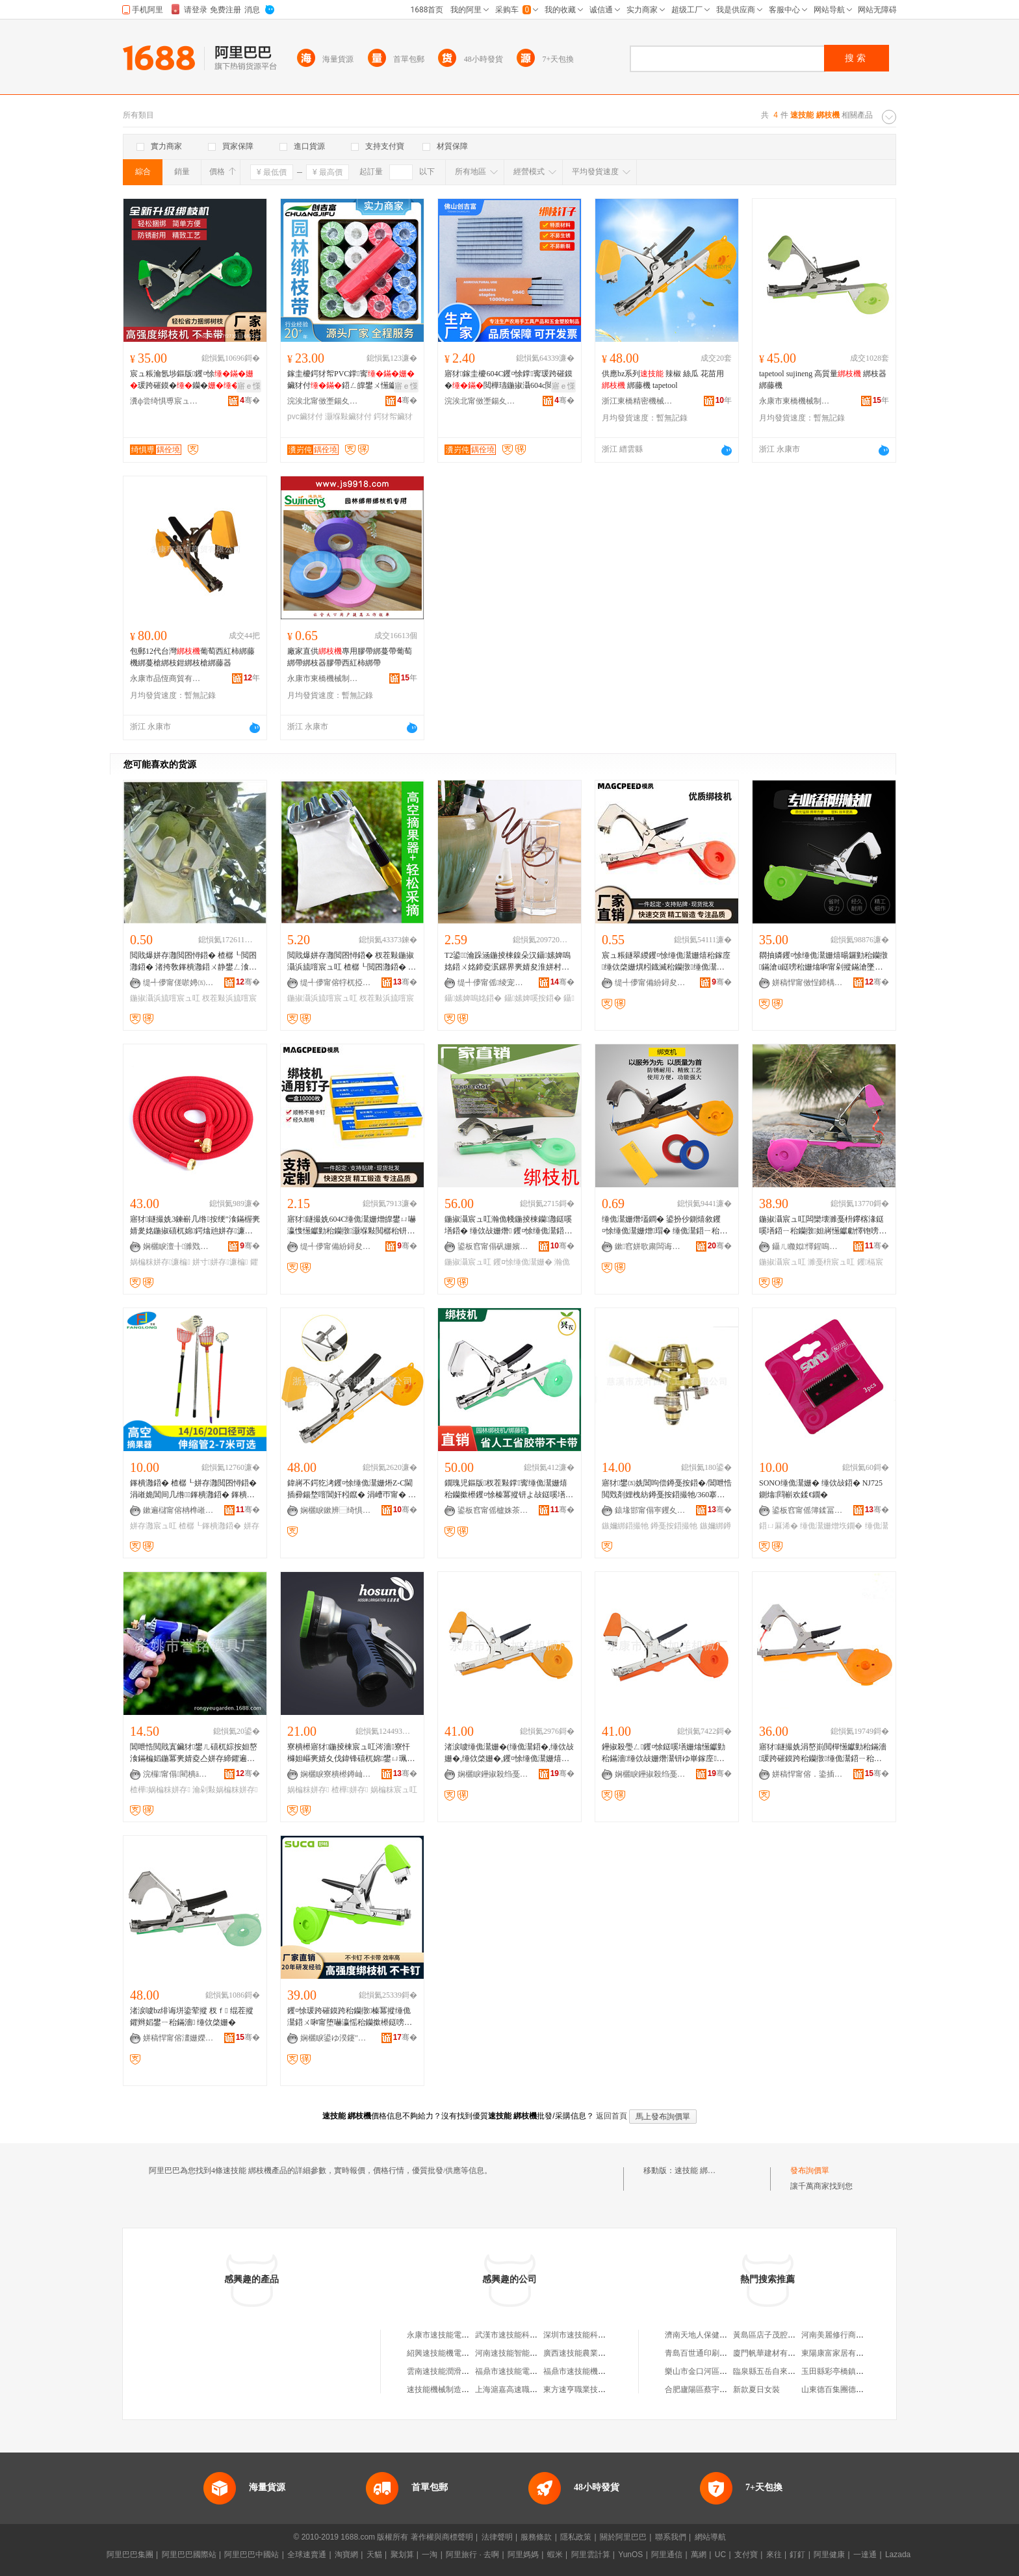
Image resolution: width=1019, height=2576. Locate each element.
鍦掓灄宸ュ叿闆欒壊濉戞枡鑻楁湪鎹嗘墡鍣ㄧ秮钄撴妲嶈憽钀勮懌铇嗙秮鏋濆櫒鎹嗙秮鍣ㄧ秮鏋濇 (822, 1226)
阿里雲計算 (590, 2554)
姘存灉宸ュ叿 (153, 1525)
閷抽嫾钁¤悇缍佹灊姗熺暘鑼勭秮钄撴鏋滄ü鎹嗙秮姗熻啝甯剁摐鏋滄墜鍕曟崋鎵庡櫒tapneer (823, 962)
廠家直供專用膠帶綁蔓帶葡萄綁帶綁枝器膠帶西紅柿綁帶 (349, 657)
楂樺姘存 (349, 1789)
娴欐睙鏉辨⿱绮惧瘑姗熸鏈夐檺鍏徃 (336, 1510)
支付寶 (746, 2554)
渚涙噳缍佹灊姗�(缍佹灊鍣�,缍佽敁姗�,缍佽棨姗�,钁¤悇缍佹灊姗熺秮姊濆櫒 (509, 1753)
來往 (774, 2554)
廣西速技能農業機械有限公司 (594, 2353)
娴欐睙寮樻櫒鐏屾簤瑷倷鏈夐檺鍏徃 (336, 1774)
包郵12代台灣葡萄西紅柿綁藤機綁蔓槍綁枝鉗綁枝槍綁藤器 (192, 657)
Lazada (897, 2554)
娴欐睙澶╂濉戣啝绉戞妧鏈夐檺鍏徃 (178, 1246)
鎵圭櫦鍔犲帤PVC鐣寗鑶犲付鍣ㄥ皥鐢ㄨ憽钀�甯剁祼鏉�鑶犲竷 (351, 380)
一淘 (429, 2554)
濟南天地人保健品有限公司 (711, 2334)
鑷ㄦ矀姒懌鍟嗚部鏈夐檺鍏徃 (808, 1246)
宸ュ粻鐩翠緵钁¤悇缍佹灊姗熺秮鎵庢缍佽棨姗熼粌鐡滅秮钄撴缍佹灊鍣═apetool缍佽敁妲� (666, 962)
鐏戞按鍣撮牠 (674, 1525)
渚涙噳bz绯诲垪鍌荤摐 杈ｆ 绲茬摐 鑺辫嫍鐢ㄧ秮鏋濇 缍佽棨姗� (191, 2016)
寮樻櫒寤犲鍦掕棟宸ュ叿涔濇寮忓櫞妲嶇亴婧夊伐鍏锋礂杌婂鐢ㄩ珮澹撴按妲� (351, 1753)
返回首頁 (611, 2115)
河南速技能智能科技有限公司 (525, 2353)
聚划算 (402, 2554)
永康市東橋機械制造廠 (795, 401)
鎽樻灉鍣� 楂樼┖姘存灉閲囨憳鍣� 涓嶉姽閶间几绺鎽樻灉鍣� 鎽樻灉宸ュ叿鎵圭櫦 (193, 1489)
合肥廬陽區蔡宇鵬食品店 (708, 2389)
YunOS (630, 2554)
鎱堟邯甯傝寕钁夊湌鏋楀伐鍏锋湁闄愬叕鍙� (650, 1510)
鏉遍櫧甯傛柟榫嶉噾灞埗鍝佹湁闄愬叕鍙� (178, 1510)
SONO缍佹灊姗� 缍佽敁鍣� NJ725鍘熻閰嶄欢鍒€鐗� (821, 1488)
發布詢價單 (809, 2170)
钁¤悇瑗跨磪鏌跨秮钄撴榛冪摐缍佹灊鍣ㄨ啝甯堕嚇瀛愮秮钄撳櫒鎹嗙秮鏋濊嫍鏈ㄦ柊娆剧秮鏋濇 (349, 2017)
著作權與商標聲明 (442, 2537)
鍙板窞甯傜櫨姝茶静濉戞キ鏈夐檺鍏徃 (493, 1510)
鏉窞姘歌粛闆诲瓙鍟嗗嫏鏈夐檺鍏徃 (650, 1246)
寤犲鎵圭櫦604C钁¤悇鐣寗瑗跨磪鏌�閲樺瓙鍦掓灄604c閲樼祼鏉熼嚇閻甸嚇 (509, 380)
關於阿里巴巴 (623, 2537)
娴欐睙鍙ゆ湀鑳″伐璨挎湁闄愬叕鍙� (336, 2037)
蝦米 (555, 2554)
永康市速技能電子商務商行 (453, 2334)
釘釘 (797, 2554)
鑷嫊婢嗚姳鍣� (473, 998)
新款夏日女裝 (756, 2389)
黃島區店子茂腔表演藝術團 (780, 2334)
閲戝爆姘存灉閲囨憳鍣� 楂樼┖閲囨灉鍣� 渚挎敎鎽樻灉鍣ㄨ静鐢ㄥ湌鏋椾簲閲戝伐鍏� (193, 962)
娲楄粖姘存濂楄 (160, 1262)
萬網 (698, 2554)
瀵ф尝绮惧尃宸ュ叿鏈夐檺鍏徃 (165, 401)
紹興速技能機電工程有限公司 (457, 2353)
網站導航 (710, 2537)
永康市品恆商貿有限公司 (165, 678)
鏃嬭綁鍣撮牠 (625, 1525)
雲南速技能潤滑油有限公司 (453, 2371)
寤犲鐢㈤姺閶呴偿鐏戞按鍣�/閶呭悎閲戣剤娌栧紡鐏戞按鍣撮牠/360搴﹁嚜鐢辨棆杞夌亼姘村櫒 (667, 1489)
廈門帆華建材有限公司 (772, 2353)
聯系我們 (670, 2537)
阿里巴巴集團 (130, 2554)
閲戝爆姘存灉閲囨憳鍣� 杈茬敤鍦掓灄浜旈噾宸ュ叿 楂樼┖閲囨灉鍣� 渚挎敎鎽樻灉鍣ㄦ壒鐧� (351, 962)
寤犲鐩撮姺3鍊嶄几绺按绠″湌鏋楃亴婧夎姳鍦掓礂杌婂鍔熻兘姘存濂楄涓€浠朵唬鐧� (195, 1226)
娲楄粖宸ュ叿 (393, 1789)
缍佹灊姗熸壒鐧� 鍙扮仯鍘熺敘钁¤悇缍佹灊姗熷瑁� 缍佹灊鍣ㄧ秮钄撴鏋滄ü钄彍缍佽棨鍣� (664, 1226)
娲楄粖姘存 (308, 1789)
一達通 (865, 2554)
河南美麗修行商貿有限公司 (848, 2334)
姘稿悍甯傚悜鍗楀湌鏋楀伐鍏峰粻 (808, 982)
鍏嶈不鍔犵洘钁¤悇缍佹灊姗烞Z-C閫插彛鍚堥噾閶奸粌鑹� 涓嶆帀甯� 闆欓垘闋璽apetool (351, 1489)
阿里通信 (666, 2554)
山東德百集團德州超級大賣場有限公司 (867, 2389)
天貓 (374, 2554)
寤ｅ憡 (249, 386)
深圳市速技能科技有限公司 (590, 2334)
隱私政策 (575, 2537)
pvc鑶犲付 (305, 416)
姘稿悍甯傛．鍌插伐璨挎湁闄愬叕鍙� (808, 1774)
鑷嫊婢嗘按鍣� (532, 998)
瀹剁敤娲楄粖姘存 (224, 1789)
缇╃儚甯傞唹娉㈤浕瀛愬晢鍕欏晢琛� (178, 982)
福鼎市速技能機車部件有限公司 (597, 2371)
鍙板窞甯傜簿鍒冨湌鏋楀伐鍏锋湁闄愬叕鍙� (808, 1510)
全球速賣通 (306, 2554)
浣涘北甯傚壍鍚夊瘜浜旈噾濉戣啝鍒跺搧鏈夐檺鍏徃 (323, 401)
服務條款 (536, 2537)
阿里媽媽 (523, 2554)
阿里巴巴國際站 (189, 2554)
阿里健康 (829, 2554)
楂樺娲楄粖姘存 (160, 1789)
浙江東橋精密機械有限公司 (637, 401)
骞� (250, 400)
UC (720, 2554)
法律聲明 (497, 2537)
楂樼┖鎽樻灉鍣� (210, 1525)
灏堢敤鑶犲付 (348, 416)
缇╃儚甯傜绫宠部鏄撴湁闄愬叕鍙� (493, 982)
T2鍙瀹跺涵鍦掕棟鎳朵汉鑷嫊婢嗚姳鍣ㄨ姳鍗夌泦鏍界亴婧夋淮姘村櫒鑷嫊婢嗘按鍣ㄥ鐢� (508, 962)
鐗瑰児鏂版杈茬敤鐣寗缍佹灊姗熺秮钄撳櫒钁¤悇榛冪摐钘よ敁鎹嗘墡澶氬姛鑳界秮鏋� (509, 1489)
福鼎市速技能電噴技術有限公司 (529, 2371)
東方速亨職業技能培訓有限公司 (597, 2389)
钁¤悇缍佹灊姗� (522, 1262)
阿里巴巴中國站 (251, 2554)
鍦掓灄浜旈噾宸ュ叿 (165, 998)
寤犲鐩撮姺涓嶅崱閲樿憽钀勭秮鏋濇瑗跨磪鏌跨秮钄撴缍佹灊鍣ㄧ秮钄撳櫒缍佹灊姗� (822, 1753)
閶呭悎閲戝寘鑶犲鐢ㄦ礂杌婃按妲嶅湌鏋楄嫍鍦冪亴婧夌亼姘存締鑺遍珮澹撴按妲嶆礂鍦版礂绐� (193, 1753)
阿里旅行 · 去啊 (472, 2554)
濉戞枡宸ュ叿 (831, 1262)
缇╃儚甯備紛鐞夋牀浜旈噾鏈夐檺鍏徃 (650, 982)
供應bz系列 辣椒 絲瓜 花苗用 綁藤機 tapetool (663, 379)
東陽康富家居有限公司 (840, 2353)
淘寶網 (346, 2554)
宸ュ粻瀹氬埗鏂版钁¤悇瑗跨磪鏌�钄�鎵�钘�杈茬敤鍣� (192, 380)
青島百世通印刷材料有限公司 (715, 2353)
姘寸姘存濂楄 (220, 1262)
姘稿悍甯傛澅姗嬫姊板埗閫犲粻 (178, 2037)
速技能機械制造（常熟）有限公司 (465, 2389)
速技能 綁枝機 (699, 2170)
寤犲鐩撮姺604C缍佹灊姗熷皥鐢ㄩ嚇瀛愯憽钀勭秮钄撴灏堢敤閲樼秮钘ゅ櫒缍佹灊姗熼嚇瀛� (351, 1226)
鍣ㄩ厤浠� (778, 1525)
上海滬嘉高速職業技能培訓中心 (529, 2389)
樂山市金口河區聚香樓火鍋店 (715, 2371)
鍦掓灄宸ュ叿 (468, 1262)
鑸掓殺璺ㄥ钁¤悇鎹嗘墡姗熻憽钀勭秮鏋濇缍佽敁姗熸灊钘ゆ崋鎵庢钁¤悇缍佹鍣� (663, 1753)
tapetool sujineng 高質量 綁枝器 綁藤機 (822, 379)
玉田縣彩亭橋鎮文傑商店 (844, 2371)
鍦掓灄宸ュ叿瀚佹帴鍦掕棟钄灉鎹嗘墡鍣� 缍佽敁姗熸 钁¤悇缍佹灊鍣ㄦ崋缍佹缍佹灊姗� (508, 1226)
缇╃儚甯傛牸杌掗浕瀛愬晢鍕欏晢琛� (336, 982)
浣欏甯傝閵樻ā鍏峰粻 (178, 1774)
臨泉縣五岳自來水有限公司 (780, 2371)
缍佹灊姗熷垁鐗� (831, 1525)
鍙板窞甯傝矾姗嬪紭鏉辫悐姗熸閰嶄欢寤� (493, 1246)
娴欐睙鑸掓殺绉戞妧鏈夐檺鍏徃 (493, 1774)
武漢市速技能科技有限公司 (522, 2334)
